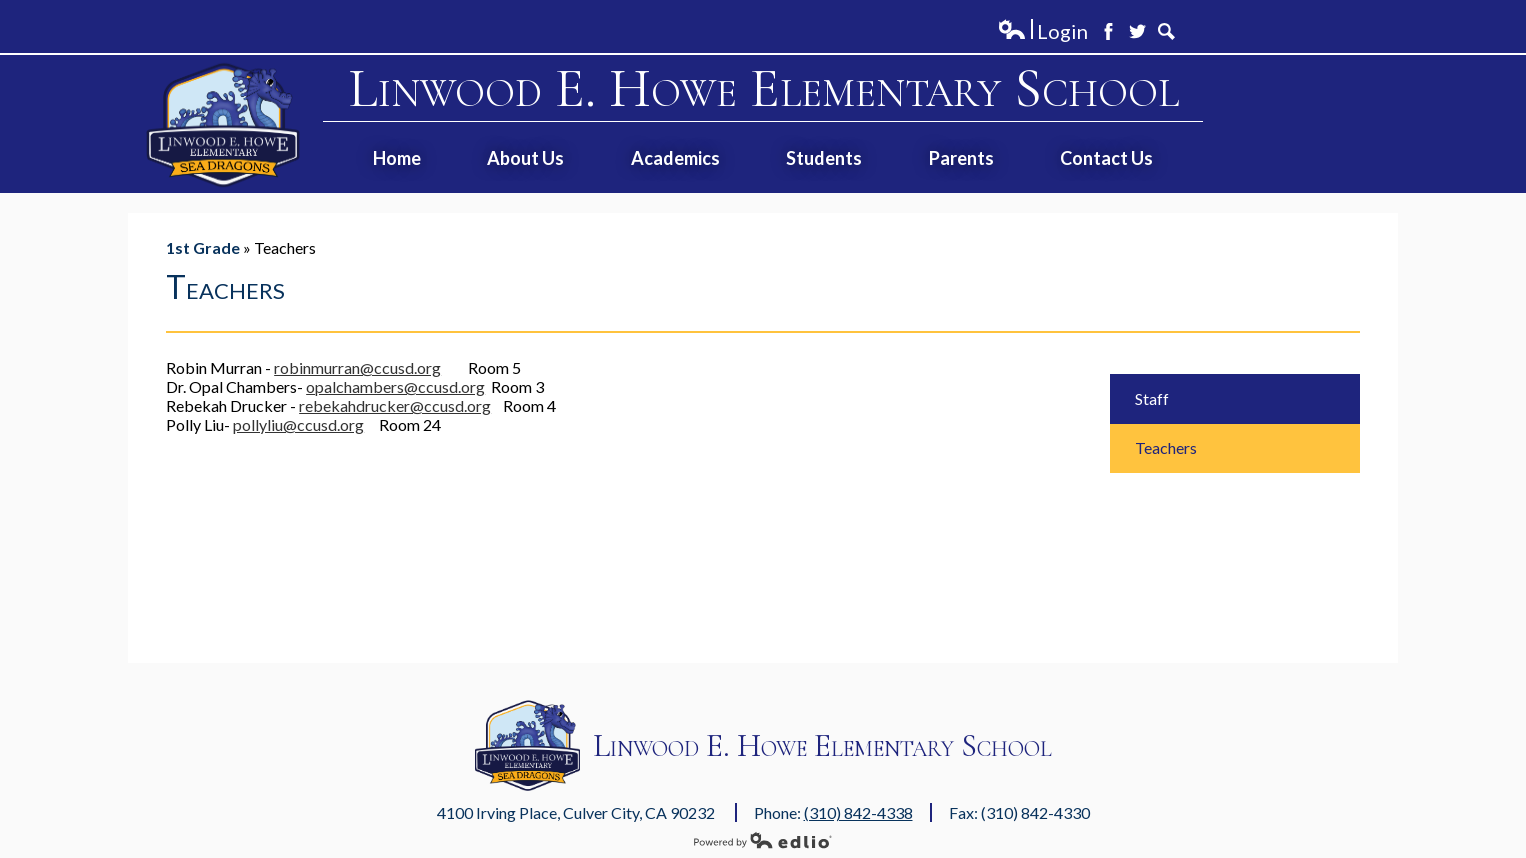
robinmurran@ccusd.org (357, 367)
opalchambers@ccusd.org (395, 386)
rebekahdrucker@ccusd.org (395, 405)
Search (1166, 31)
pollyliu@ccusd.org (298, 424)
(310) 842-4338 (858, 812)
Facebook (1108, 31)
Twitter (1137, 31)
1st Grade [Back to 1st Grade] (203, 247)
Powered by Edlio (763, 840)
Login (1042, 31)
